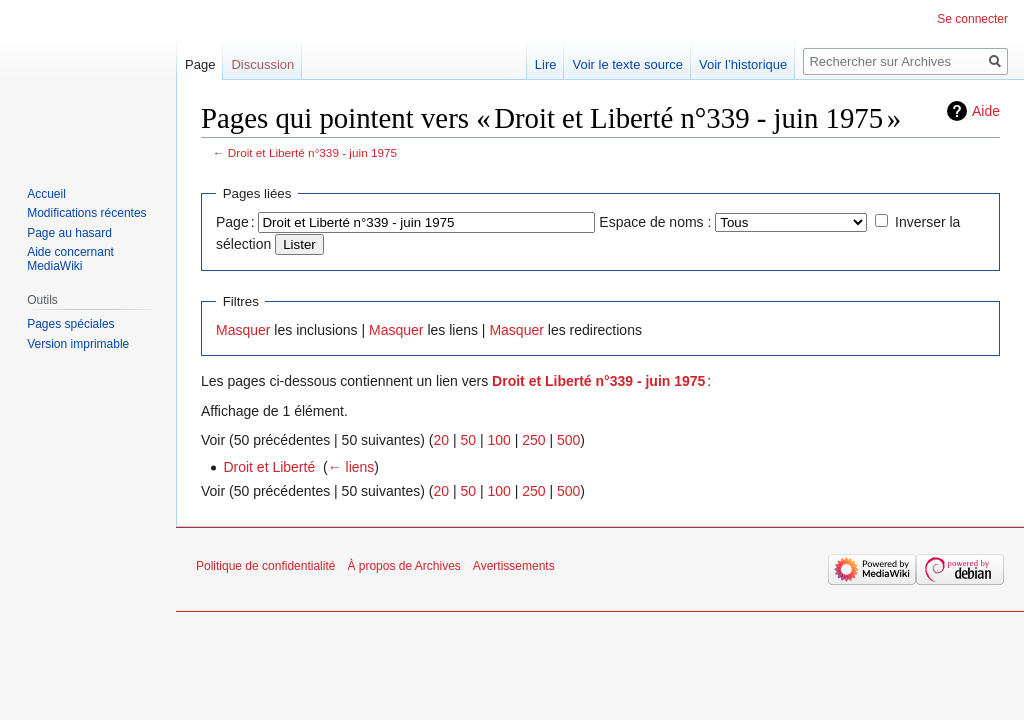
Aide (986, 111)
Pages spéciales (70, 324)
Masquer (243, 330)
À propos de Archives (403, 566)
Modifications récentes (86, 213)
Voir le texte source (627, 64)
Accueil (46, 194)
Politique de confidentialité (265, 566)
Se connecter (972, 19)
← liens (351, 467)
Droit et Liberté (269, 467)
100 (498, 440)
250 (533, 440)
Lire (546, 64)
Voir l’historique (743, 64)
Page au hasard (69, 233)
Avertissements (514, 566)
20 (441, 440)
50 (468, 440)
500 (568, 440)
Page (200, 64)
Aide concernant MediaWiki (70, 259)
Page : (235, 222)
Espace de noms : (655, 222)
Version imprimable (78, 344)
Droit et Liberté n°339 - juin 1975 (312, 152)
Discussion (262, 64)
